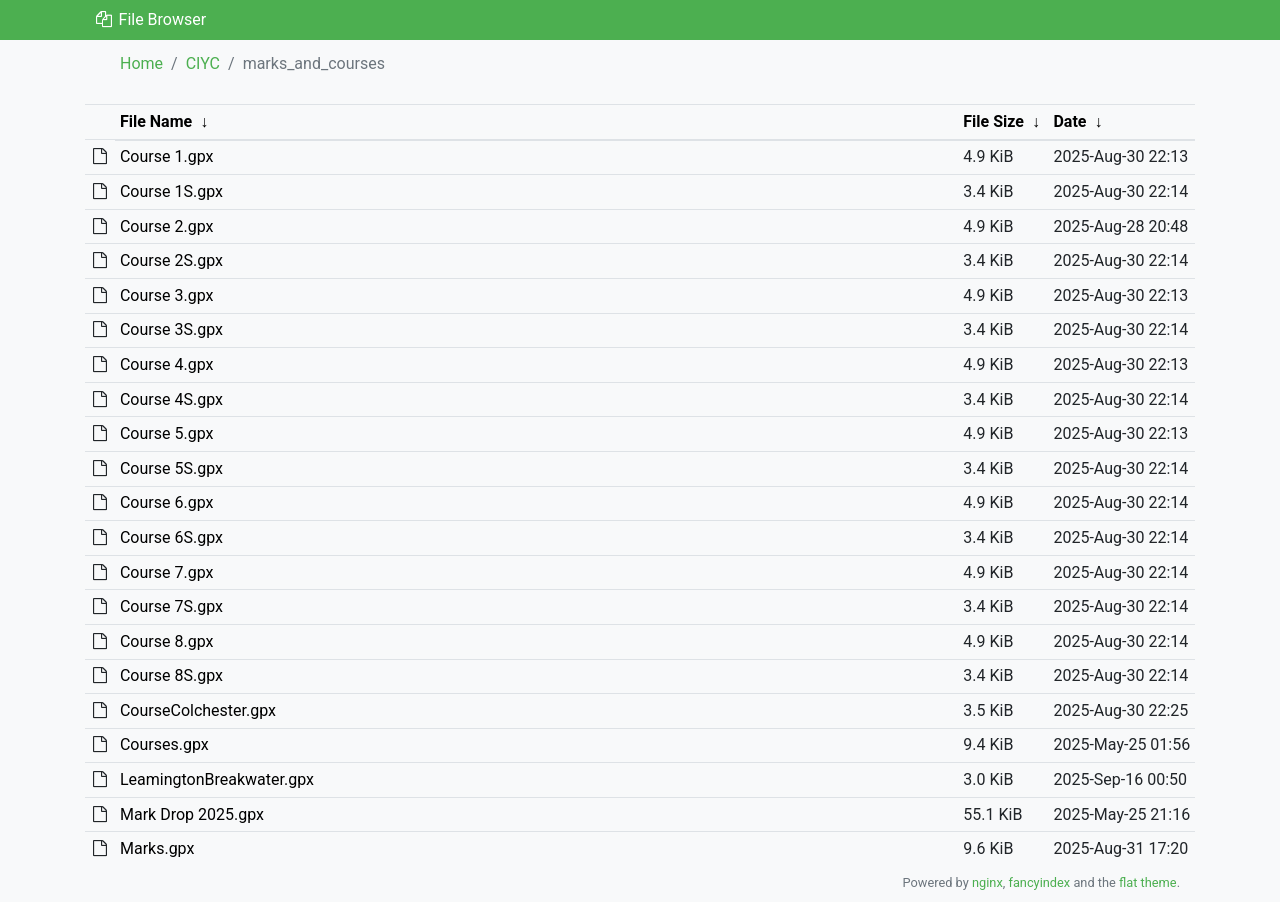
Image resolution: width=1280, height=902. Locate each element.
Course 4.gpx (167, 364)
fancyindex (1039, 882)
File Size (993, 121)
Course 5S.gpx (171, 468)
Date (1069, 121)
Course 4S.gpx (171, 399)
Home (141, 63)
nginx (987, 882)
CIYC (203, 63)
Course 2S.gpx (171, 260)
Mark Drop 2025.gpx (192, 814)
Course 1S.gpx (171, 191)
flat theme (1148, 882)
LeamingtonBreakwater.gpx (217, 779)
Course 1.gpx (167, 156)
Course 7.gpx (167, 572)
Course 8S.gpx (171, 675)
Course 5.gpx (167, 433)
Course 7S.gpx (171, 606)
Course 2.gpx (167, 226)
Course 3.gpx (167, 295)
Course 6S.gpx (171, 537)
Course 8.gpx (167, 641)
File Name (156, 121)
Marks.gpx (157, 848)
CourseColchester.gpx (198, 710)
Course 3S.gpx (171, 329)
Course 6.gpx (167, 502)
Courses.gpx (164, 744)
